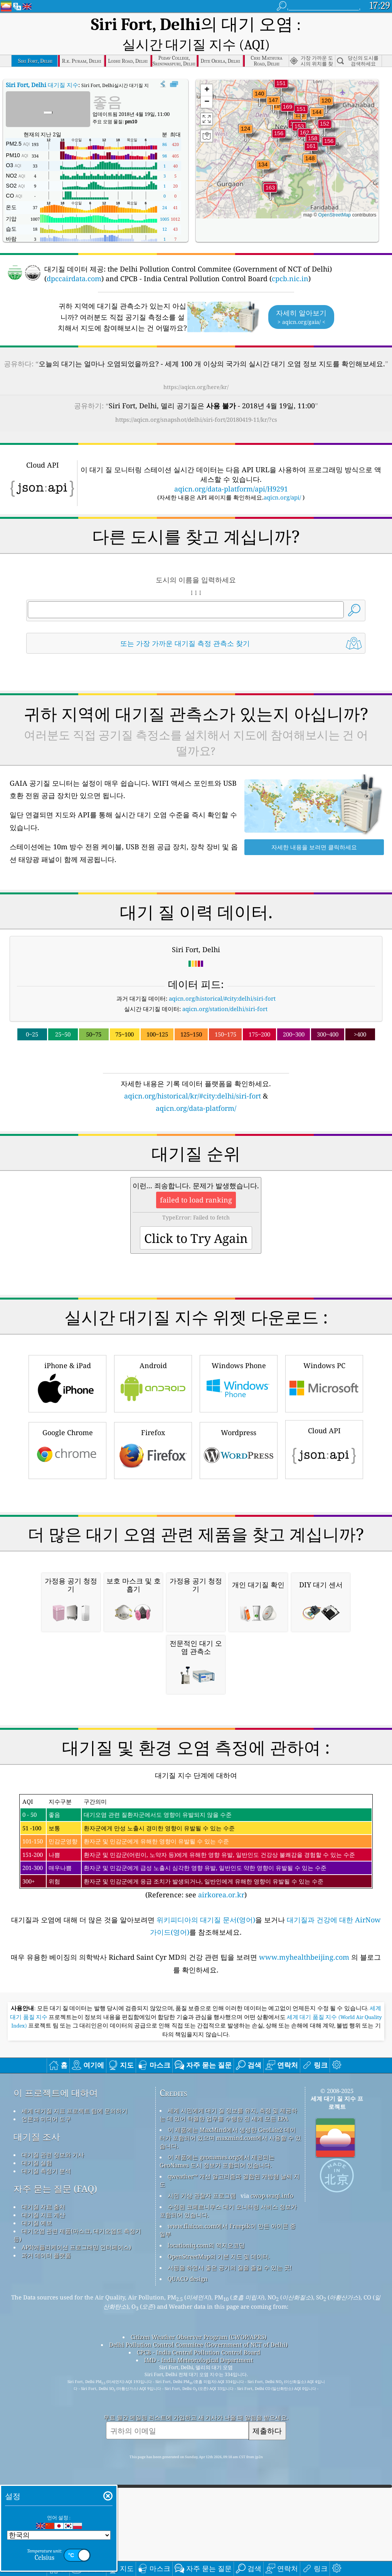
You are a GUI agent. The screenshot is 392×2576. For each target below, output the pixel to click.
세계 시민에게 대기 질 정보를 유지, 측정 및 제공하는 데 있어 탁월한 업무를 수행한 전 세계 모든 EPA (228, 2308)
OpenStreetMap (334, 193)
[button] (287, 89)
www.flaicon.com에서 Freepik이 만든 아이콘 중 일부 (228, 2424)
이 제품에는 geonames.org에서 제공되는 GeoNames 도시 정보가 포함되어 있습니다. (217, 2355)
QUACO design (188, 2473)
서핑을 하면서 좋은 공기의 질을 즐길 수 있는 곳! (230, 2461)
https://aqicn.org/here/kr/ (196, 365)
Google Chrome (67, 1428)
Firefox (153, 1428)
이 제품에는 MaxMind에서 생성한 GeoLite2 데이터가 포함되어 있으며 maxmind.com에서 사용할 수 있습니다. (230, 2332)
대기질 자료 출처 (43, 2401)
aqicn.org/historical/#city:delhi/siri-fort (222, 977)
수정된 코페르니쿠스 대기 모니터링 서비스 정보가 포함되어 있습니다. (228, 2405)
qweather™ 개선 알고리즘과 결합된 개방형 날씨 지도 (229, 2374)
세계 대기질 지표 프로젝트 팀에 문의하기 (75, 2305)
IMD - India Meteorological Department (198, 2554)
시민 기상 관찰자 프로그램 (202, 2389)
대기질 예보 (37, 2417)
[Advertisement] (196, 1528)
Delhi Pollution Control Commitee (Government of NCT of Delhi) (198, 2538)
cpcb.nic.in (290, 257)
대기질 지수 (42, 63)
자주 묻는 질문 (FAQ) (55, 2383)
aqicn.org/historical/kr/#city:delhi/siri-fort (192, 1074)
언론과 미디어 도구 (46, 2313)
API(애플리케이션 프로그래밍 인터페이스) (76, 2441)
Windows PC (324, 1361)
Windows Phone (238, 1361)
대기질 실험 (37, 2357)
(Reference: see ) (196, 2041)
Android (153, 1361)
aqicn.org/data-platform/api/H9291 (231, 467)
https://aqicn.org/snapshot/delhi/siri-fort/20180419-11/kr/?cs (196, 398)
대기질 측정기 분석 (46, 2365)
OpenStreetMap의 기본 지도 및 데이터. (219, 2450)
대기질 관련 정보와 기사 (53, 2349)
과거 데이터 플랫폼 (46, 2449)
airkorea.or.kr (221, 2088)
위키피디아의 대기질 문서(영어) (205, 2113)
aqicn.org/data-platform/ (196, 1086)
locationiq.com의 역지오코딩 (206, 2439)
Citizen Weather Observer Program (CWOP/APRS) (198, 2531)
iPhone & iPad (67, 1361)
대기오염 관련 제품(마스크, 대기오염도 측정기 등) (77, 2429)
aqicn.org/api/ (282, 476)
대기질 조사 (36, 2331)
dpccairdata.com (74, 257)
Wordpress (238, 1428)
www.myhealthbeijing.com (305, 2151)
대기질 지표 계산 (43, 2409)
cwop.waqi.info (272, 2389)
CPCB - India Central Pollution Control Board (198, 2546)
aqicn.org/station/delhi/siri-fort (225, 987)
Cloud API (324, 1427)
